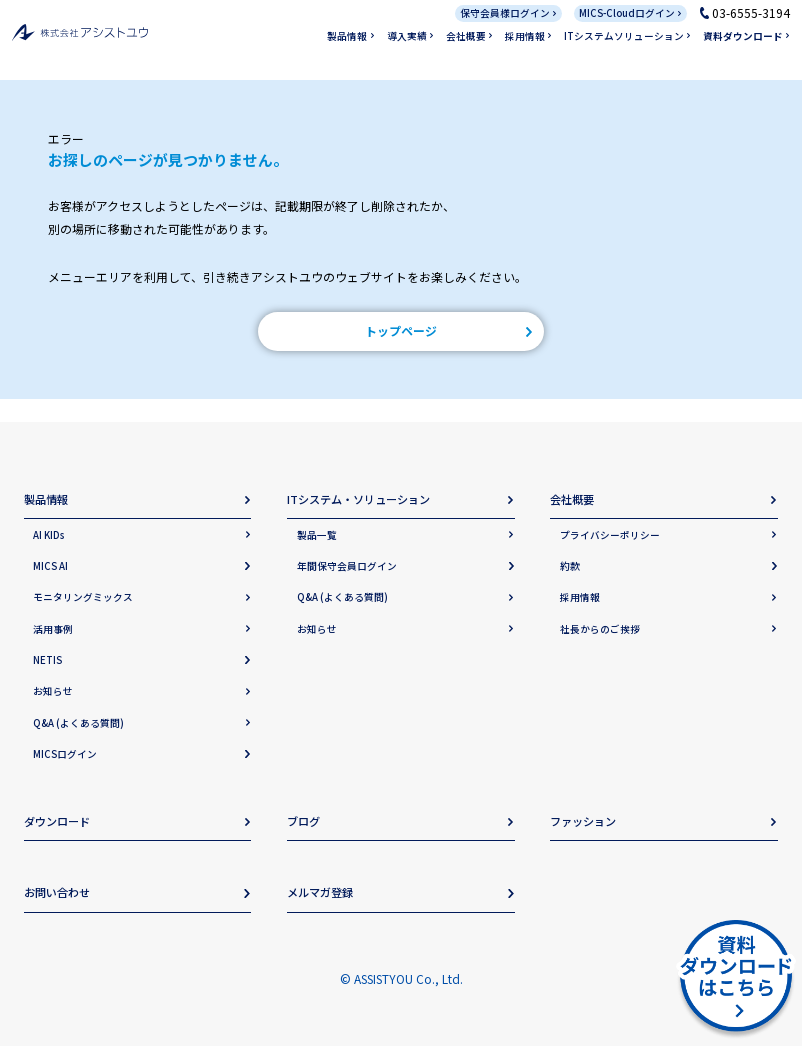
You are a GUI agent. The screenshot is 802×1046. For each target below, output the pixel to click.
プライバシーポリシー (610, 535)
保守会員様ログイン (505, 13)
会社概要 (466, 36)
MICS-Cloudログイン (627, 13)
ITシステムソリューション (624, 36)
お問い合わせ (57, 892)
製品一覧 (317, 535)
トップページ (401, 330)
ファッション (583, 821)
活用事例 (53, 629)
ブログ (303, 821)
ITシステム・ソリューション (358, 499)
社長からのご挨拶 (600, 629)
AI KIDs (48, 535)
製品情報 (347, 36)
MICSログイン (65, 754)
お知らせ (53, 691)
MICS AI (50, 566)
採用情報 (525, 36)
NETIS (47, 660)
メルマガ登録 (320, 892)
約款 (570, 566)
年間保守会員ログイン (347, 566)
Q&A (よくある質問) (78, 723)
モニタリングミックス (83, 597)
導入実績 (407, 36)
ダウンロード (57, 821)
